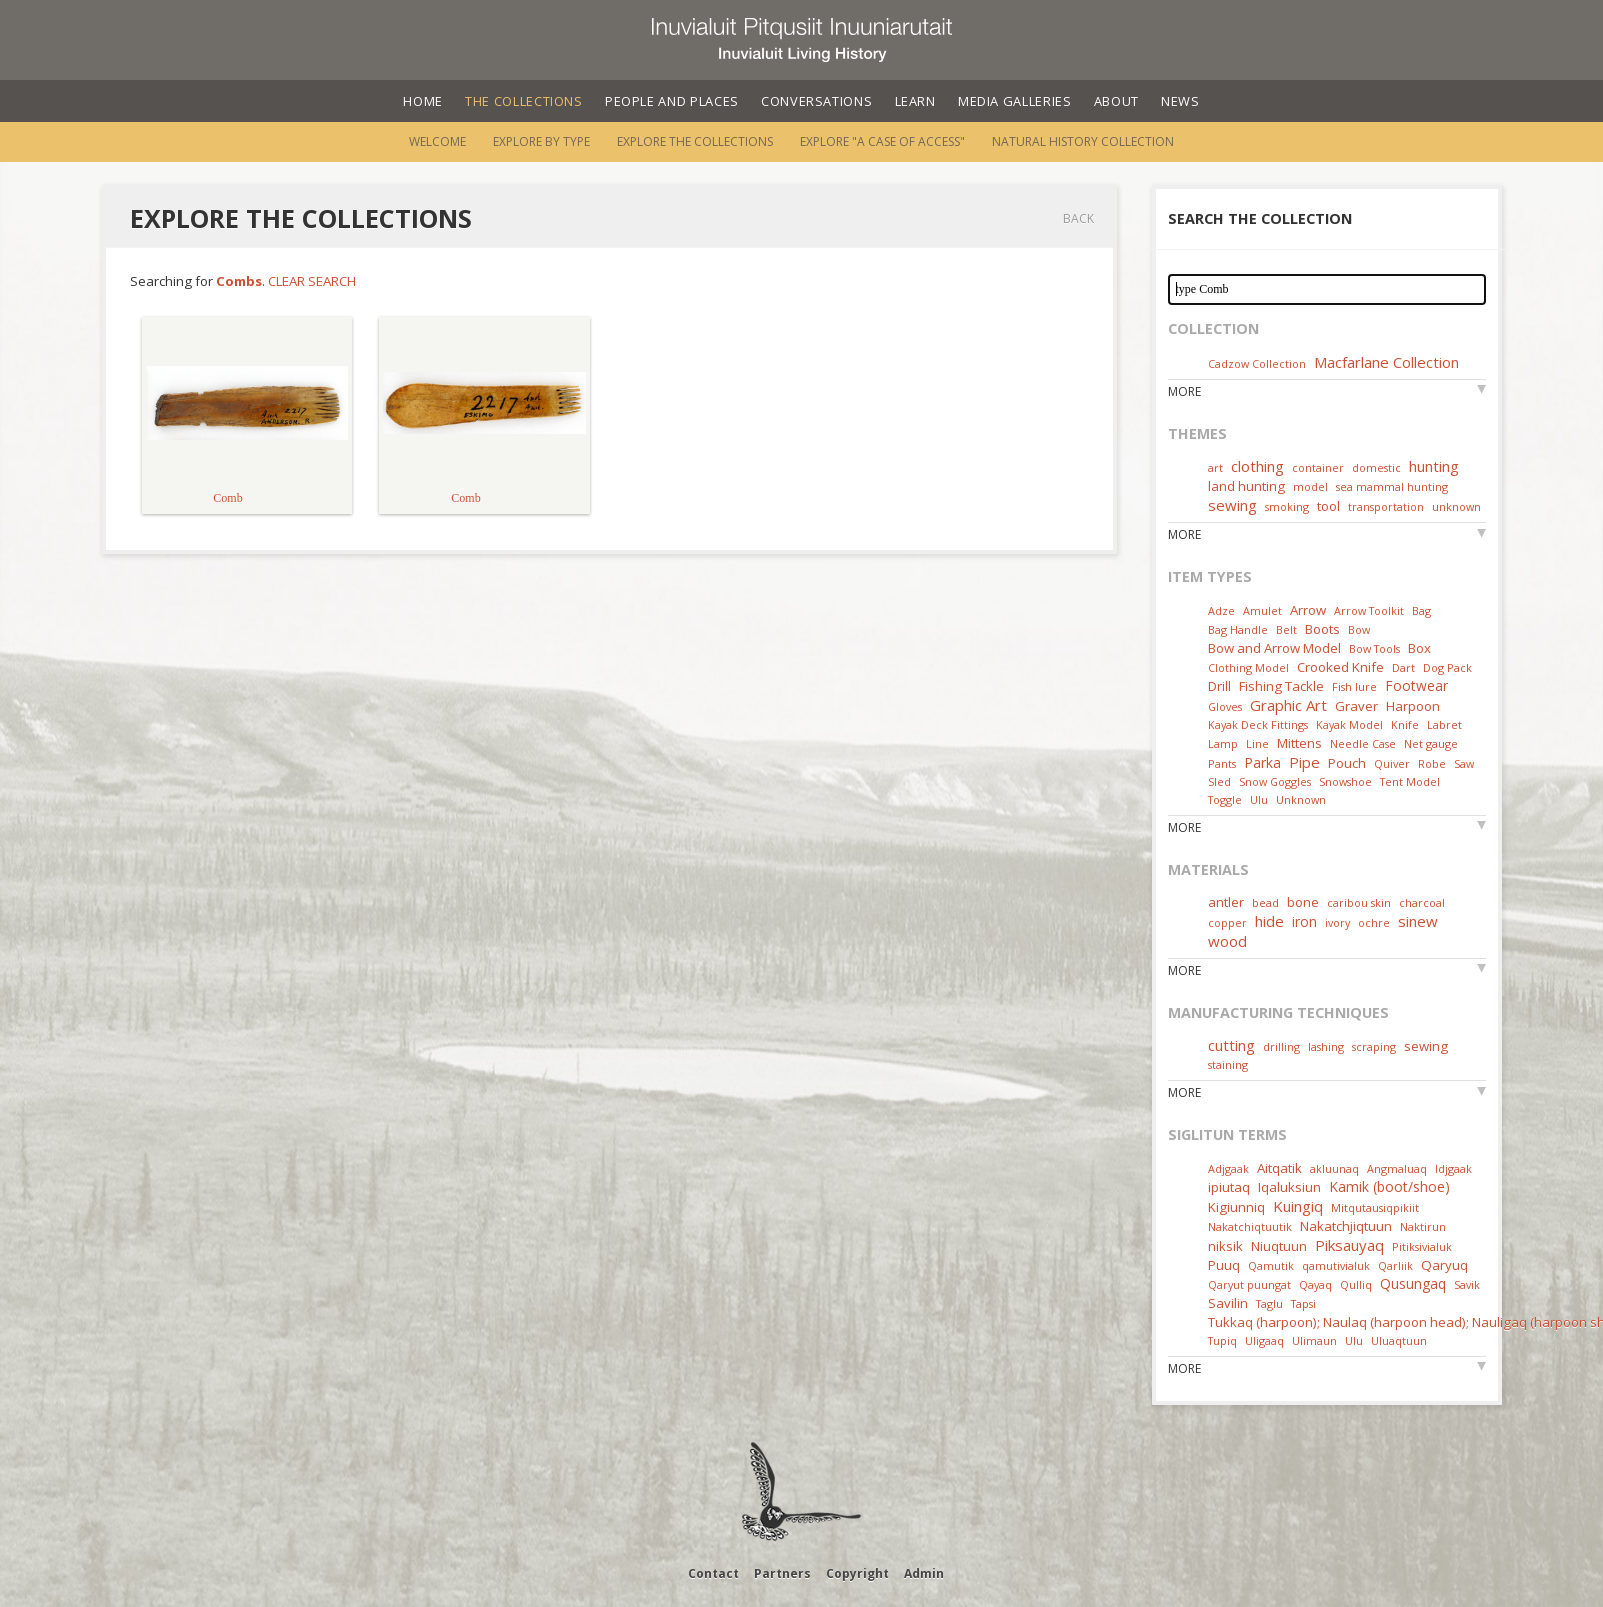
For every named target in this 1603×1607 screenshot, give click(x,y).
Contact (713, 1573)
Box (1419, 648)
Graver (1356, 706)
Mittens (1299, 743)
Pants (1222, 763)
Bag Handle (1238, 629)
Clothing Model (1248, 667)
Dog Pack (1447, 667)
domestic (1376, 467)
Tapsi (1303, 1303)
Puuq (1224, 1265)
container (1318, 467)
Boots (1322, 629)
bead (1265, 902)
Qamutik (1271, 1265)
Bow (1359, 629)
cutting (1231, 1045)
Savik (1467, 1284)
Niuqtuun (1279, 1246)
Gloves (1225, 706)
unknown (1456, 506)
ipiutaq (1229, 1187)
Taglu (1269, 1303)
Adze (1221, 610)
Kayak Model (1349, 724)
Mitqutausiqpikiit (1375, 1207)
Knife (1405, 724)
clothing (1257, 466)
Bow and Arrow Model (1274, 648)
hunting (1434, 466)
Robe (1432, 763)
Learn (915, 101)
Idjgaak (1453, 1168)
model (1310, 486)
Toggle (1225, 799)
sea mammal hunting (1392, 486)
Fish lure (1354, 686)
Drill (1219, 686)
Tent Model (1410, 781)
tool (1328, 506)
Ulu (1259, 799)
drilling (1281, 1046)
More (1184, 391)
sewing (1232, 505)
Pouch (1347, 763)
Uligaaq (1264, 1340)
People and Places (672, 101)
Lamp (1223, 743)
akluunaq (1334, 1168)
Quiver (1392, 763)
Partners (782, 1573)
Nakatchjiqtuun (1346, 1226)
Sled (1219, 781)
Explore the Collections (695, 141)
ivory (1337, 922)
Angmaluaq (1397, 1168)
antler (1226, 902)
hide (1269, 921)
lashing (1326, 1046)
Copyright (857, 1573)
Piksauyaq (1349, 1245)
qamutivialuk (1336, 1265)
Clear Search (312, 281)
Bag (1421, 610)
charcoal (1422, 902)
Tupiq (1222, 1340)
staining (1228, 1064)
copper (1227, 922)
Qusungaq (1413, 1283)
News (1180, 101)
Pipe (1304, 762)
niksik (1225, 1246)
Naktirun (1423, 1226)
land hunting (1246, 486)
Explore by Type (541, 141)
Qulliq (1356, 1284)
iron (1304, 921)
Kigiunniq (1236, 1207)
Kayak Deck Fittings (1258, 724)
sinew (1418, 921)
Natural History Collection (1083, 141)
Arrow (1308, 610)
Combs (239, 281)
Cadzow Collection (1257, 363)
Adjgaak (1228, 1168)
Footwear (1416, 685)
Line (1257, 743)
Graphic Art (1288, 705)
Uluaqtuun (1399, 1340)
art (1215, 467)
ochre (1374, 922)
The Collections (524, 101)
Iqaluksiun (1289, 1187)
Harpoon (1413, 706)
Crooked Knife (1340, 667)
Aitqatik (1279, 1168)
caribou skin (1359, 902)
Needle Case (1363, 743)
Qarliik (1395, 1265)
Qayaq (1315, 1284)
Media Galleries (1015, 101)
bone (1303, 902)
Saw (1464, 763)
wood (1227, 941)
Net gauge (1431, 743)
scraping (1374, 1046)
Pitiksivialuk (1422, 1246)
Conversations (816, 101)
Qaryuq (1444, 1265)
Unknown (1301, 799)
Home (423, 101)
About (1116, 101)
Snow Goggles (1275, 781)
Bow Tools (1374, 648)
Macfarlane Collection (1386, 362)
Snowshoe (1345, 781)
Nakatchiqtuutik (1250, 1226)
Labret (1444, 724)
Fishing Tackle (1281, 686)
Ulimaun (1314, 1340)
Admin (924, 1573)
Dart (1403, 667)
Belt (1286, 629)
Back (1078, 218)
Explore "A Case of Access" (882, 141)
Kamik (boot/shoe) (1389, 1186)
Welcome (437, 141)
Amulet (1262, 610)
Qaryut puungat (1249, 1284)
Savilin (1228, 1303)
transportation (1386, 506)
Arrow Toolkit (1369, 610)
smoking (1287, 506)
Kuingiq (1298, 1206)
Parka (1262, 762)
